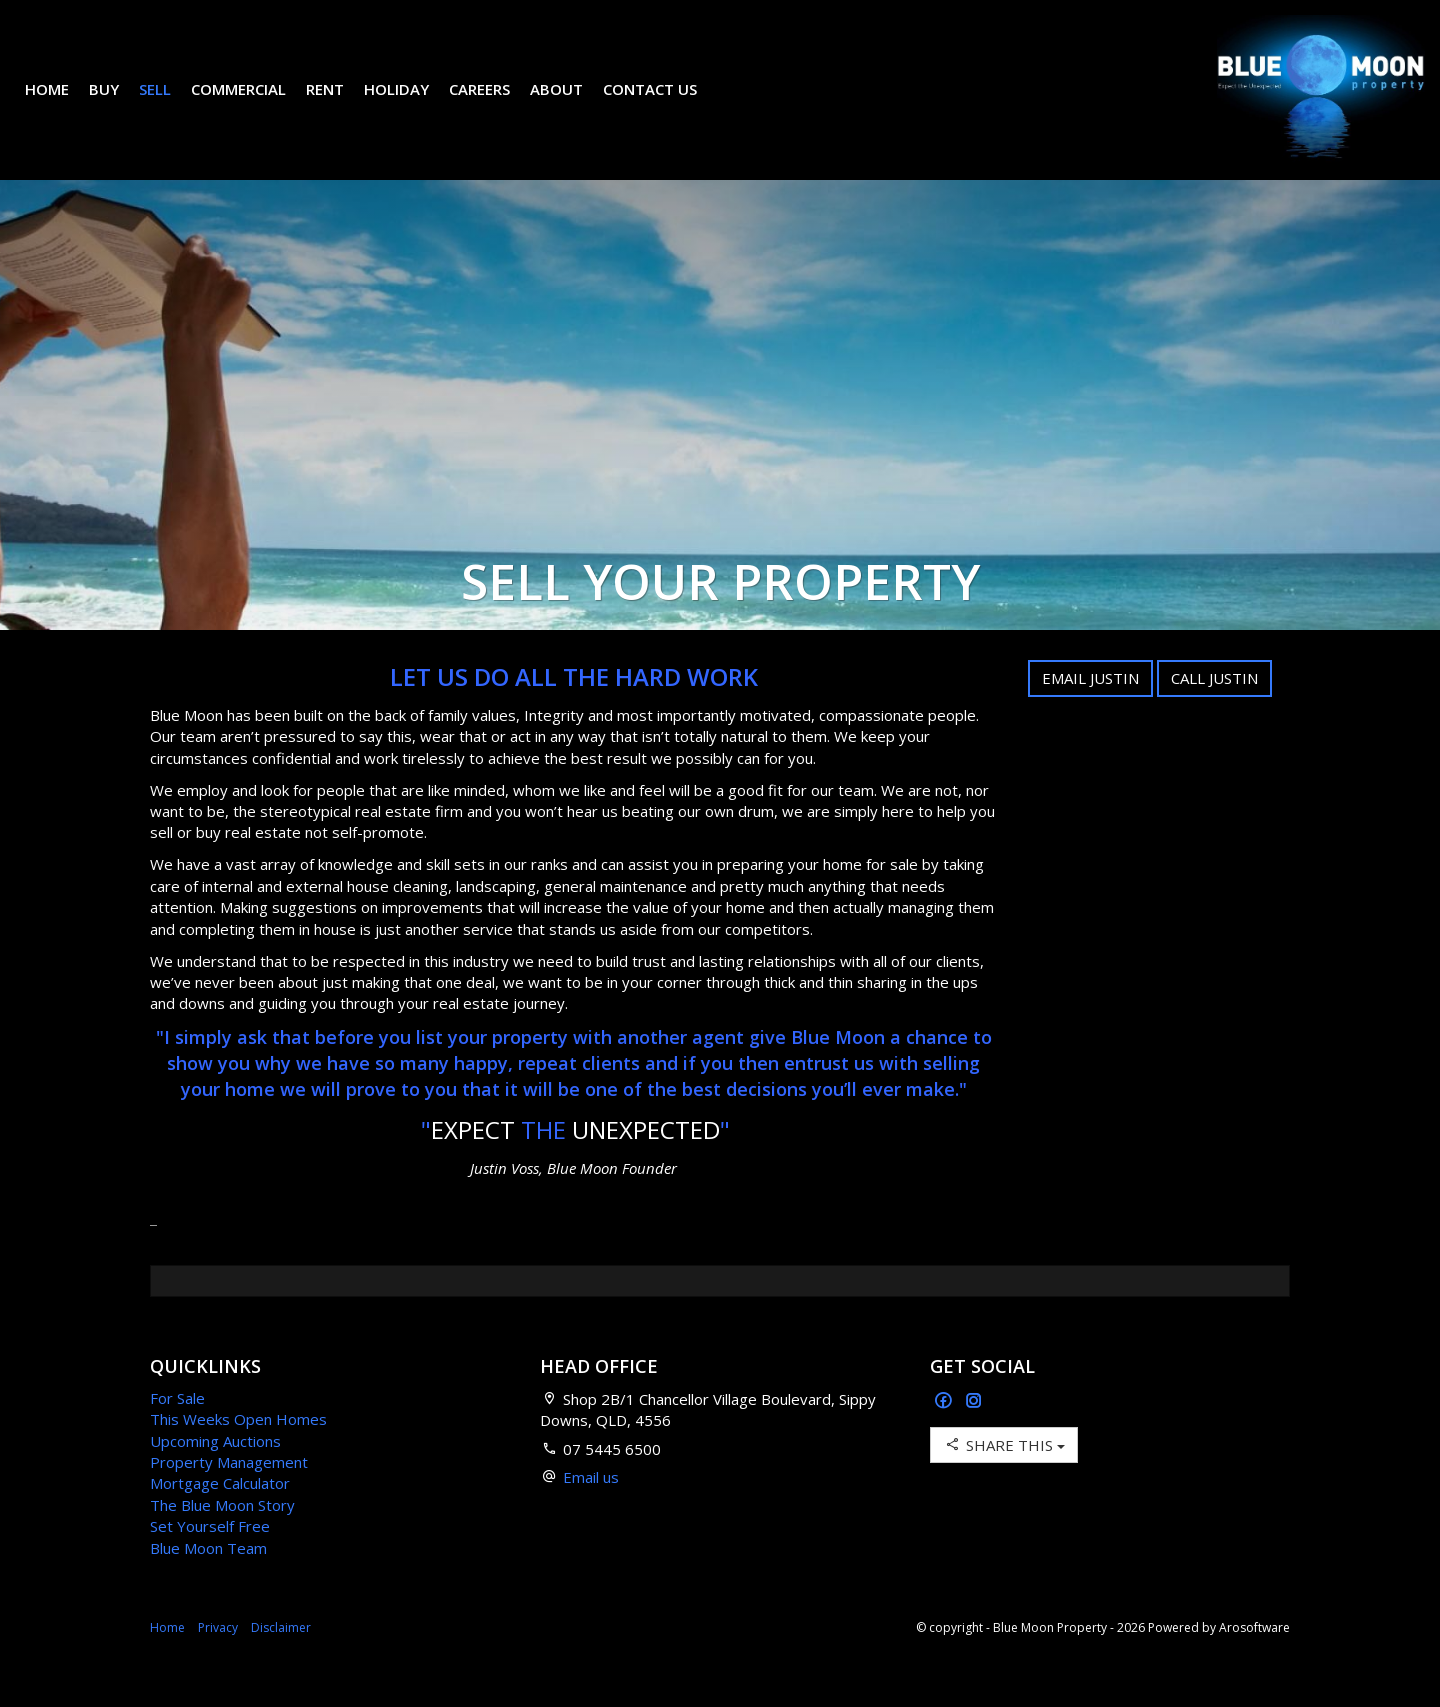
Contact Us (665, 104)
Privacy (218, 1657)
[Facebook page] (945, 1431)
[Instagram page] (974, 1431)
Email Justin (1090, 708)
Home (62, 104)
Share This (1004, 1474)
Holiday (411, 104)
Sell (170, 104)
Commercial (253, 104)
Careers (494, 104)
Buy (119, 104)
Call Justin (1214, 708)
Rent (340, 104)
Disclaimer (281, 1657)
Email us (591, 1507)
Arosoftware (1254, 1657)
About (571, 104)
